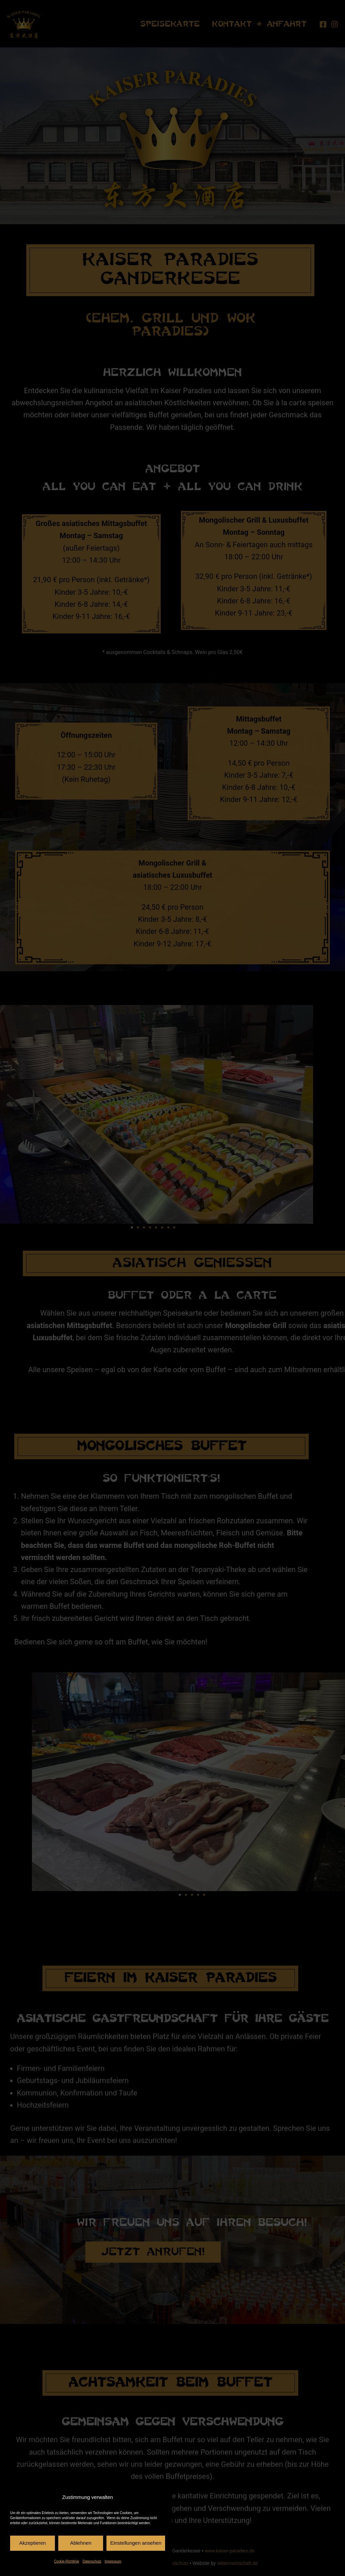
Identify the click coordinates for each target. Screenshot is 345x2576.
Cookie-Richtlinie (66, 2561)
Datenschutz (92, 2561)
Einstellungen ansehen (135, 2543)
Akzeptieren (32, 2543)
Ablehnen (80, 2543)
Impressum (113, 2561)
